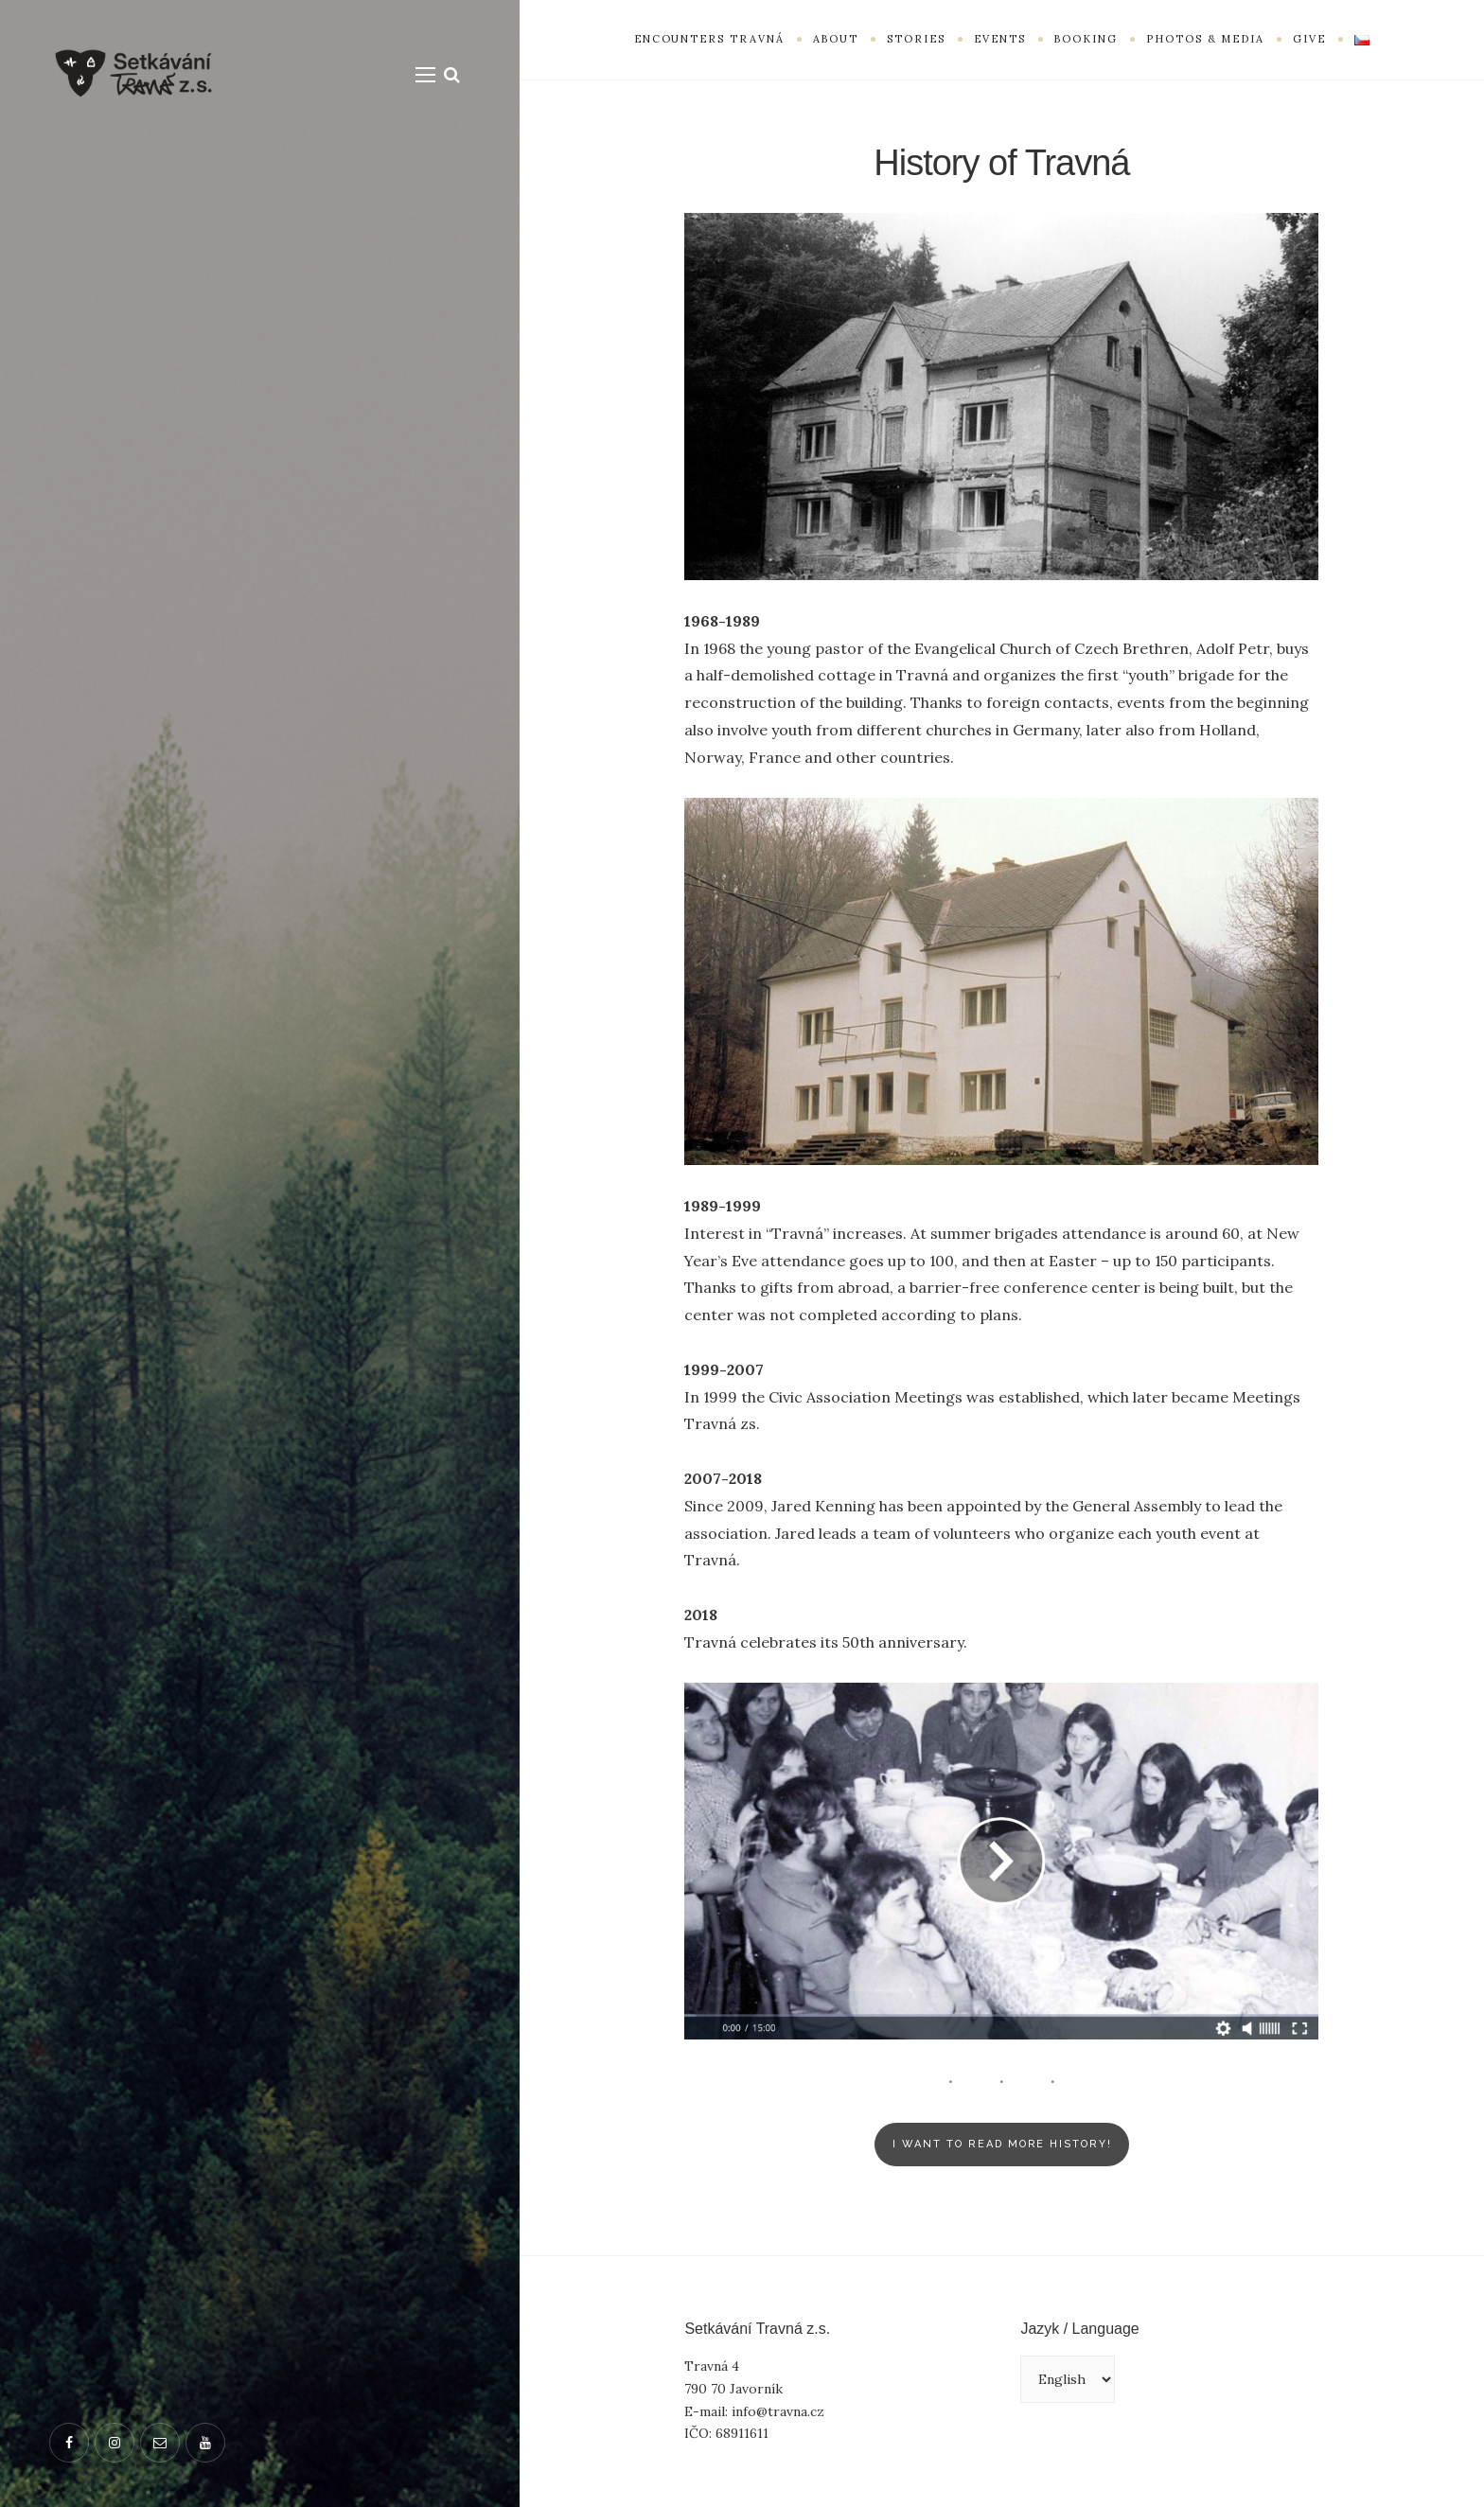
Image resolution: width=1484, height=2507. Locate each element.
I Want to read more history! (1002, 2144)
